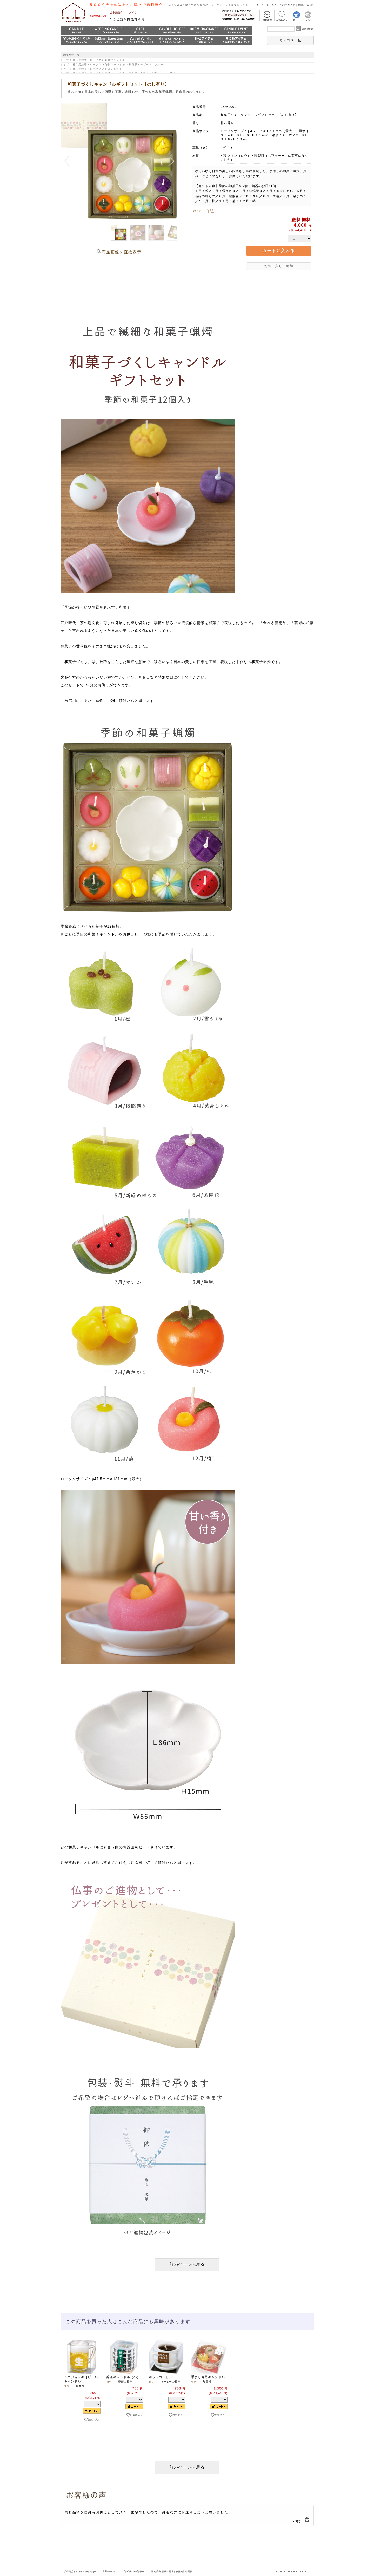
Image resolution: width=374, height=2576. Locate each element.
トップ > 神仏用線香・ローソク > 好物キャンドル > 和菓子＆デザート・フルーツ (113, 64)
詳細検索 (308, 28)
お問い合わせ (305, 5)
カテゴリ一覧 (290, 40)
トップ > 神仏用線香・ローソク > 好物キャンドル (93, 60)
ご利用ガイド (287, 5)
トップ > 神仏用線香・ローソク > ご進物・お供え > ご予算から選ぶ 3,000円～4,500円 (118, 73)
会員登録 (116, 12)
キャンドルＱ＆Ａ (266, 5)
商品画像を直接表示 (121, 252)
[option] (81, 2389)
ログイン (131, 12)
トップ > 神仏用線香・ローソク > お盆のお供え (91, 68)
